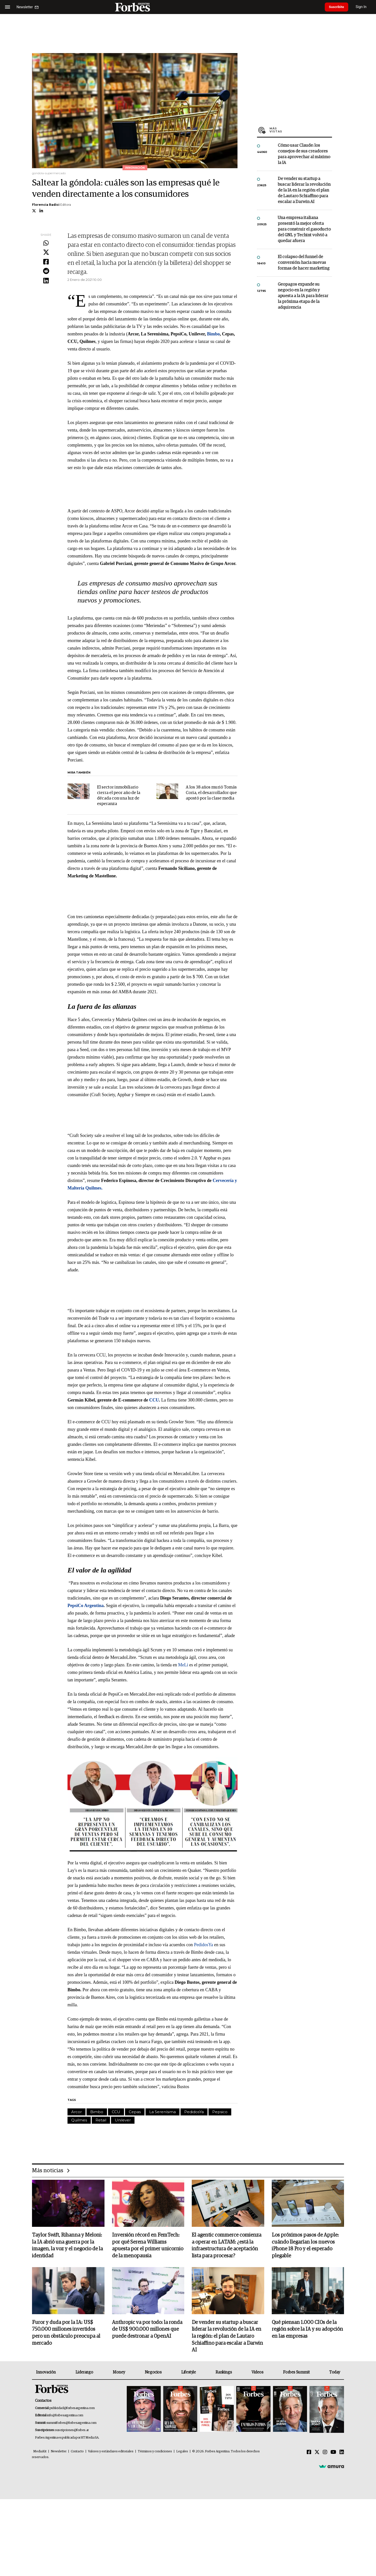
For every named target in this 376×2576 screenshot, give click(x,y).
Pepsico (220, 2111)
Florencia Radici (46, 205)
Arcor (76, 2111)
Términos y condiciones (155, 2452)
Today (334, 2373)
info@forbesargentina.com (65, 2416)
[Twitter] (317, 2453)
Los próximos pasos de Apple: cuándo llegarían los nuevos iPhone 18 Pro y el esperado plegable (305, 2246)
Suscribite (338, 7)
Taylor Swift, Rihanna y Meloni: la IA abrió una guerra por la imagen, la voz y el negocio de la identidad (67, 2246)
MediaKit (39, 2452)
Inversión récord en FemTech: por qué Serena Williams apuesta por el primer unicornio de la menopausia (147, 2246)
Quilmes (79, 2120)
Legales (182, 2452)
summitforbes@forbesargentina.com (71, 2423)
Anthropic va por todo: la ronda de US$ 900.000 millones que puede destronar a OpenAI (147, 2329)
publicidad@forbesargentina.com (72, 2409)
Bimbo (96, 2111)
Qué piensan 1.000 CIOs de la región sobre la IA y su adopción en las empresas (307, 2329)
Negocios (153, 2373)
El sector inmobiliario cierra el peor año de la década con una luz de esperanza (118, 795)
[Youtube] (333, 2453)
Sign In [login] (363, 7)
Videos (258, 2373)
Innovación (46, 2373)
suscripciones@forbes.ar (72, 2431)
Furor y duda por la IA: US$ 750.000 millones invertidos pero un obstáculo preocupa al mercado (66, 2333)
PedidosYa (203, 1944)
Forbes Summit (296, 2373)
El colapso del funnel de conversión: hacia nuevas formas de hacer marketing (304, 263)
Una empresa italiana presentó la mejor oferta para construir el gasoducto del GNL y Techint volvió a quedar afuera (304, 229)
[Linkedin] (342, 2453)
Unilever (123, 2120)
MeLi (184, 1664)
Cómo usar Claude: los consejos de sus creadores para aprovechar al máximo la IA (304, 154)
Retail (101, 2120)
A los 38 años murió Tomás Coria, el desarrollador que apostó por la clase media (211, 793)
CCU (116, 2111)
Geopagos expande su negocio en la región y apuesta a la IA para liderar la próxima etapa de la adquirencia (303, 296)
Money (119, 2373)
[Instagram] (325, 2453)
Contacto (77, 2452)
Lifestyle (188, 2373)
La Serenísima (162, 2111)
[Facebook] (309, 2453)
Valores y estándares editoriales (111, 2452)
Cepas (135, 2111)
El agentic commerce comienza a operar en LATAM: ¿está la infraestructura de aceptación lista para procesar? (226, 2246)
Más (301, 130)
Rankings (224, 2373)
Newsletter (58, 2452)
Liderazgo (84, 2373)
